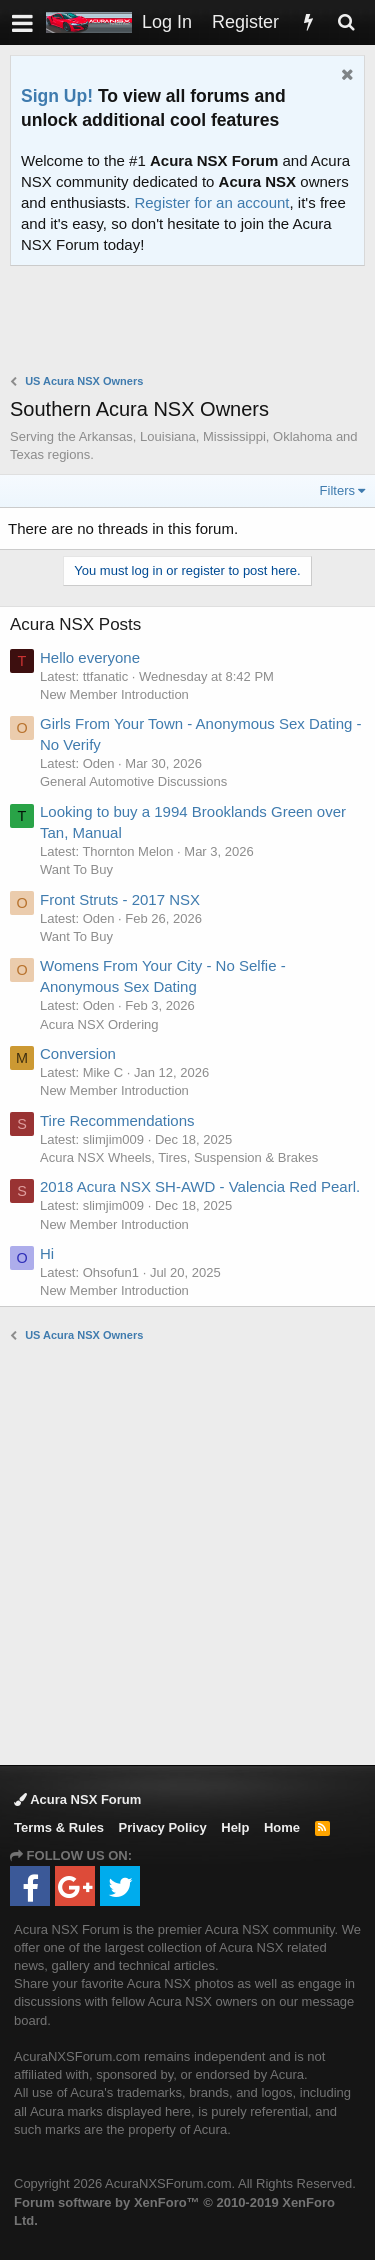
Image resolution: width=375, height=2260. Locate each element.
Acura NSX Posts (75, 624)
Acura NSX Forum (77, 1799)
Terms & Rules (59, 1827)
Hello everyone (90, 657)
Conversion (78, 1053)
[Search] (346, 22)
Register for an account (211, 202)
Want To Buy (76, 869)
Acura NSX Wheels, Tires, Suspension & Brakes (179, 1157)
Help (235, 1827)
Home (282, 1827)
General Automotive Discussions (133, 781)
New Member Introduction (114, 694)
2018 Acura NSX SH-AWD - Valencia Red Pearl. (200, 1186)
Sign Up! (57, 96)
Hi (47, 1253)
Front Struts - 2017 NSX (120, 899)
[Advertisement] (192, 322)
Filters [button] (337, 490)
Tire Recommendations (117, 1120)
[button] (22, 22)
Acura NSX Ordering (99, 1024)
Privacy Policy (163, 1827)
